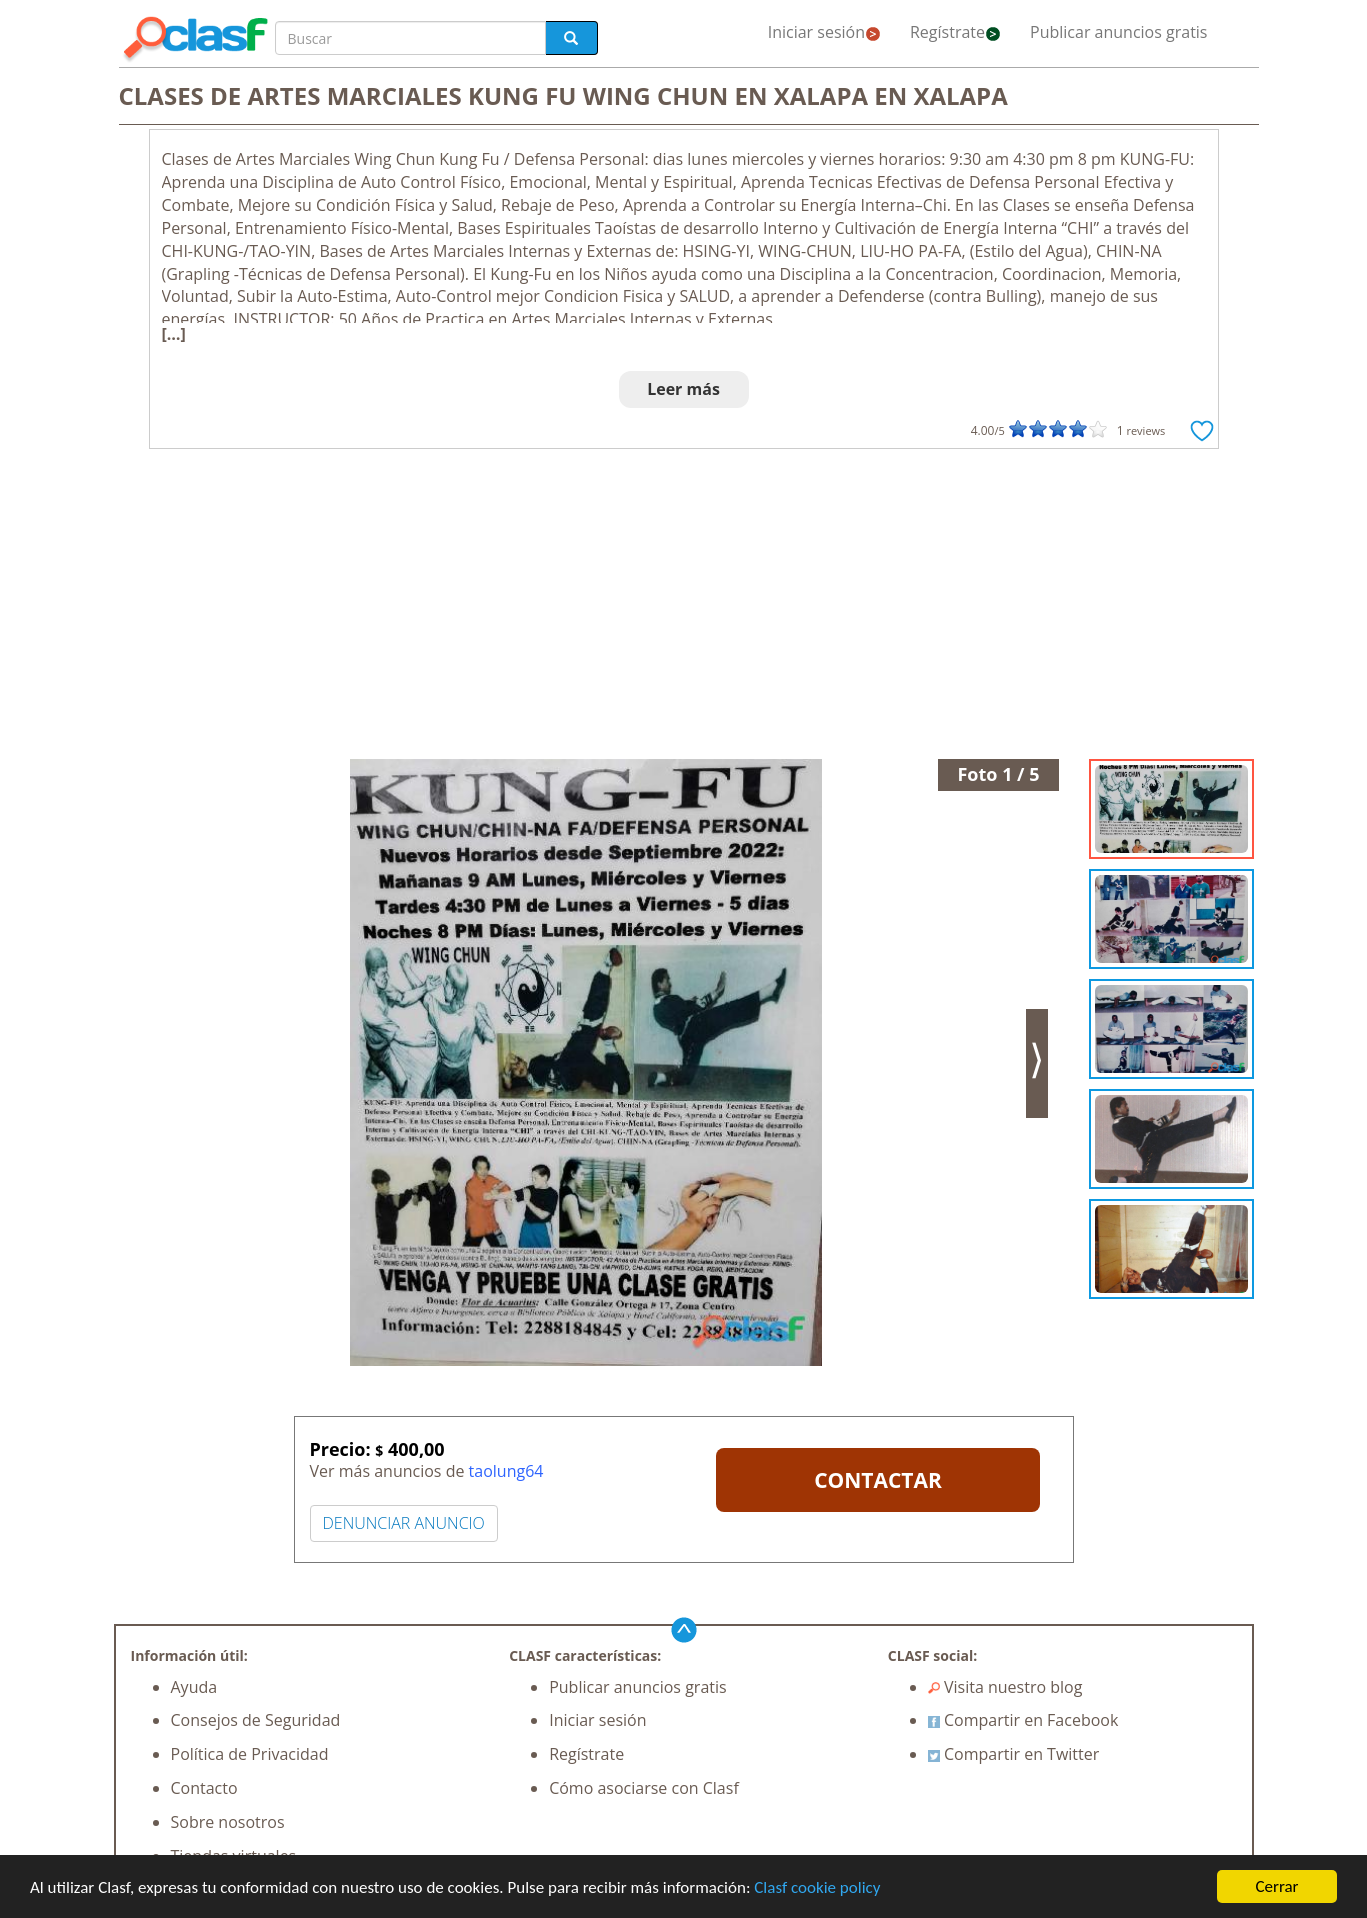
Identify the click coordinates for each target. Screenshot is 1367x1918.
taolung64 (506, 1471)
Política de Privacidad (250, 1754)
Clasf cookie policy (817, 1887)
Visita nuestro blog (1005, 1687)
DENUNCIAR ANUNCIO (404, 1523)
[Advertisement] (684, 609)
